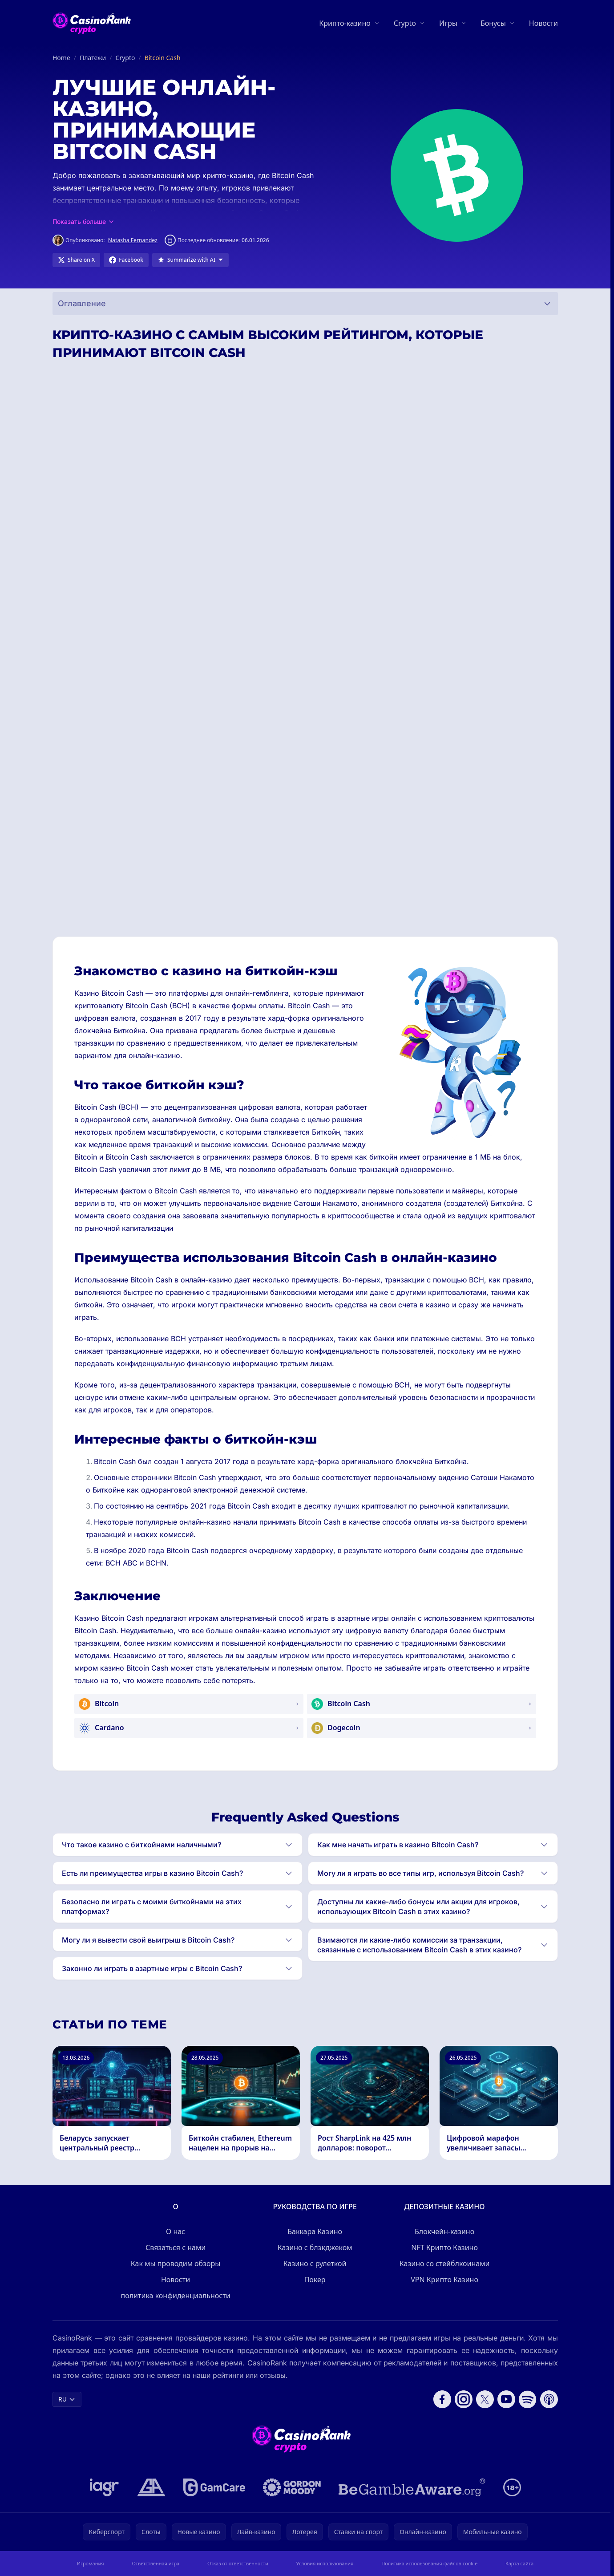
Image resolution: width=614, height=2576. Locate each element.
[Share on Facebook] (126, 260)
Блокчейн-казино (444, 2231)
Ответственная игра (155, 2563)
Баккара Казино (314, 2231)
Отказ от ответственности (237, 2563)
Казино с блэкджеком (315, 2247)
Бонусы (493, 23)
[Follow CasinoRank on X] (485, 2399)
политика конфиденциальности (175, 2295)
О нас (175, 2231)
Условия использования (325, 2563)
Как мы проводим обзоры (176, 2263)
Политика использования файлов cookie (429, 2563)
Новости (543, 23)
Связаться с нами (175, 2247)
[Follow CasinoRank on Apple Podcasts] (549, 2399)
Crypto (405, 23)
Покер (315, 2279)
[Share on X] (76, 260)
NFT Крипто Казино (444, 2247)
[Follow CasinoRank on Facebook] (442, 2399)
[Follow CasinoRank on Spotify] (528, 2399)
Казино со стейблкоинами (445, 2263)
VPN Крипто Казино (444, 2279)
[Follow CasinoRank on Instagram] (464, 2399)
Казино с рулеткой (315, 2263)
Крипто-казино (344, 23)
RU (67, 2399)
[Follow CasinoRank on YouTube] (506, 2399)
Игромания (90, 2563)
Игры (448, 23)
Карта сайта (519, 2563)
